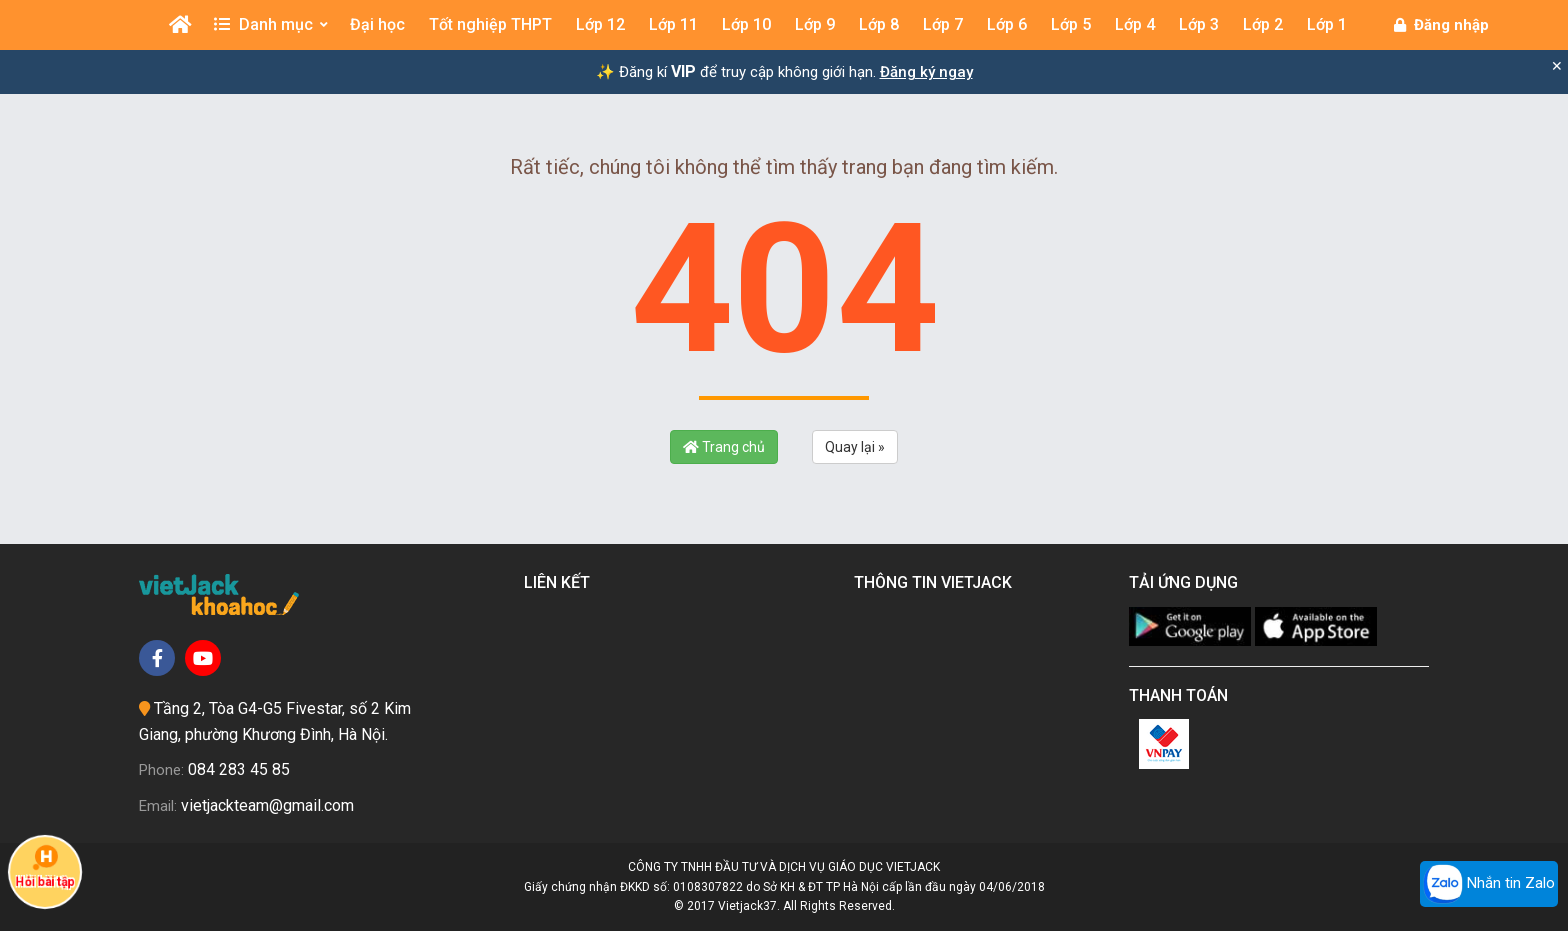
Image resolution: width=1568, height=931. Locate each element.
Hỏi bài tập (45, 867)
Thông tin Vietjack (937, 582)
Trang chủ (724, 447)
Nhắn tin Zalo (1489, 884)
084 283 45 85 (239, 769)
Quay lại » (855, 447)
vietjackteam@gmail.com (267, 805)
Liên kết (561, 582)
